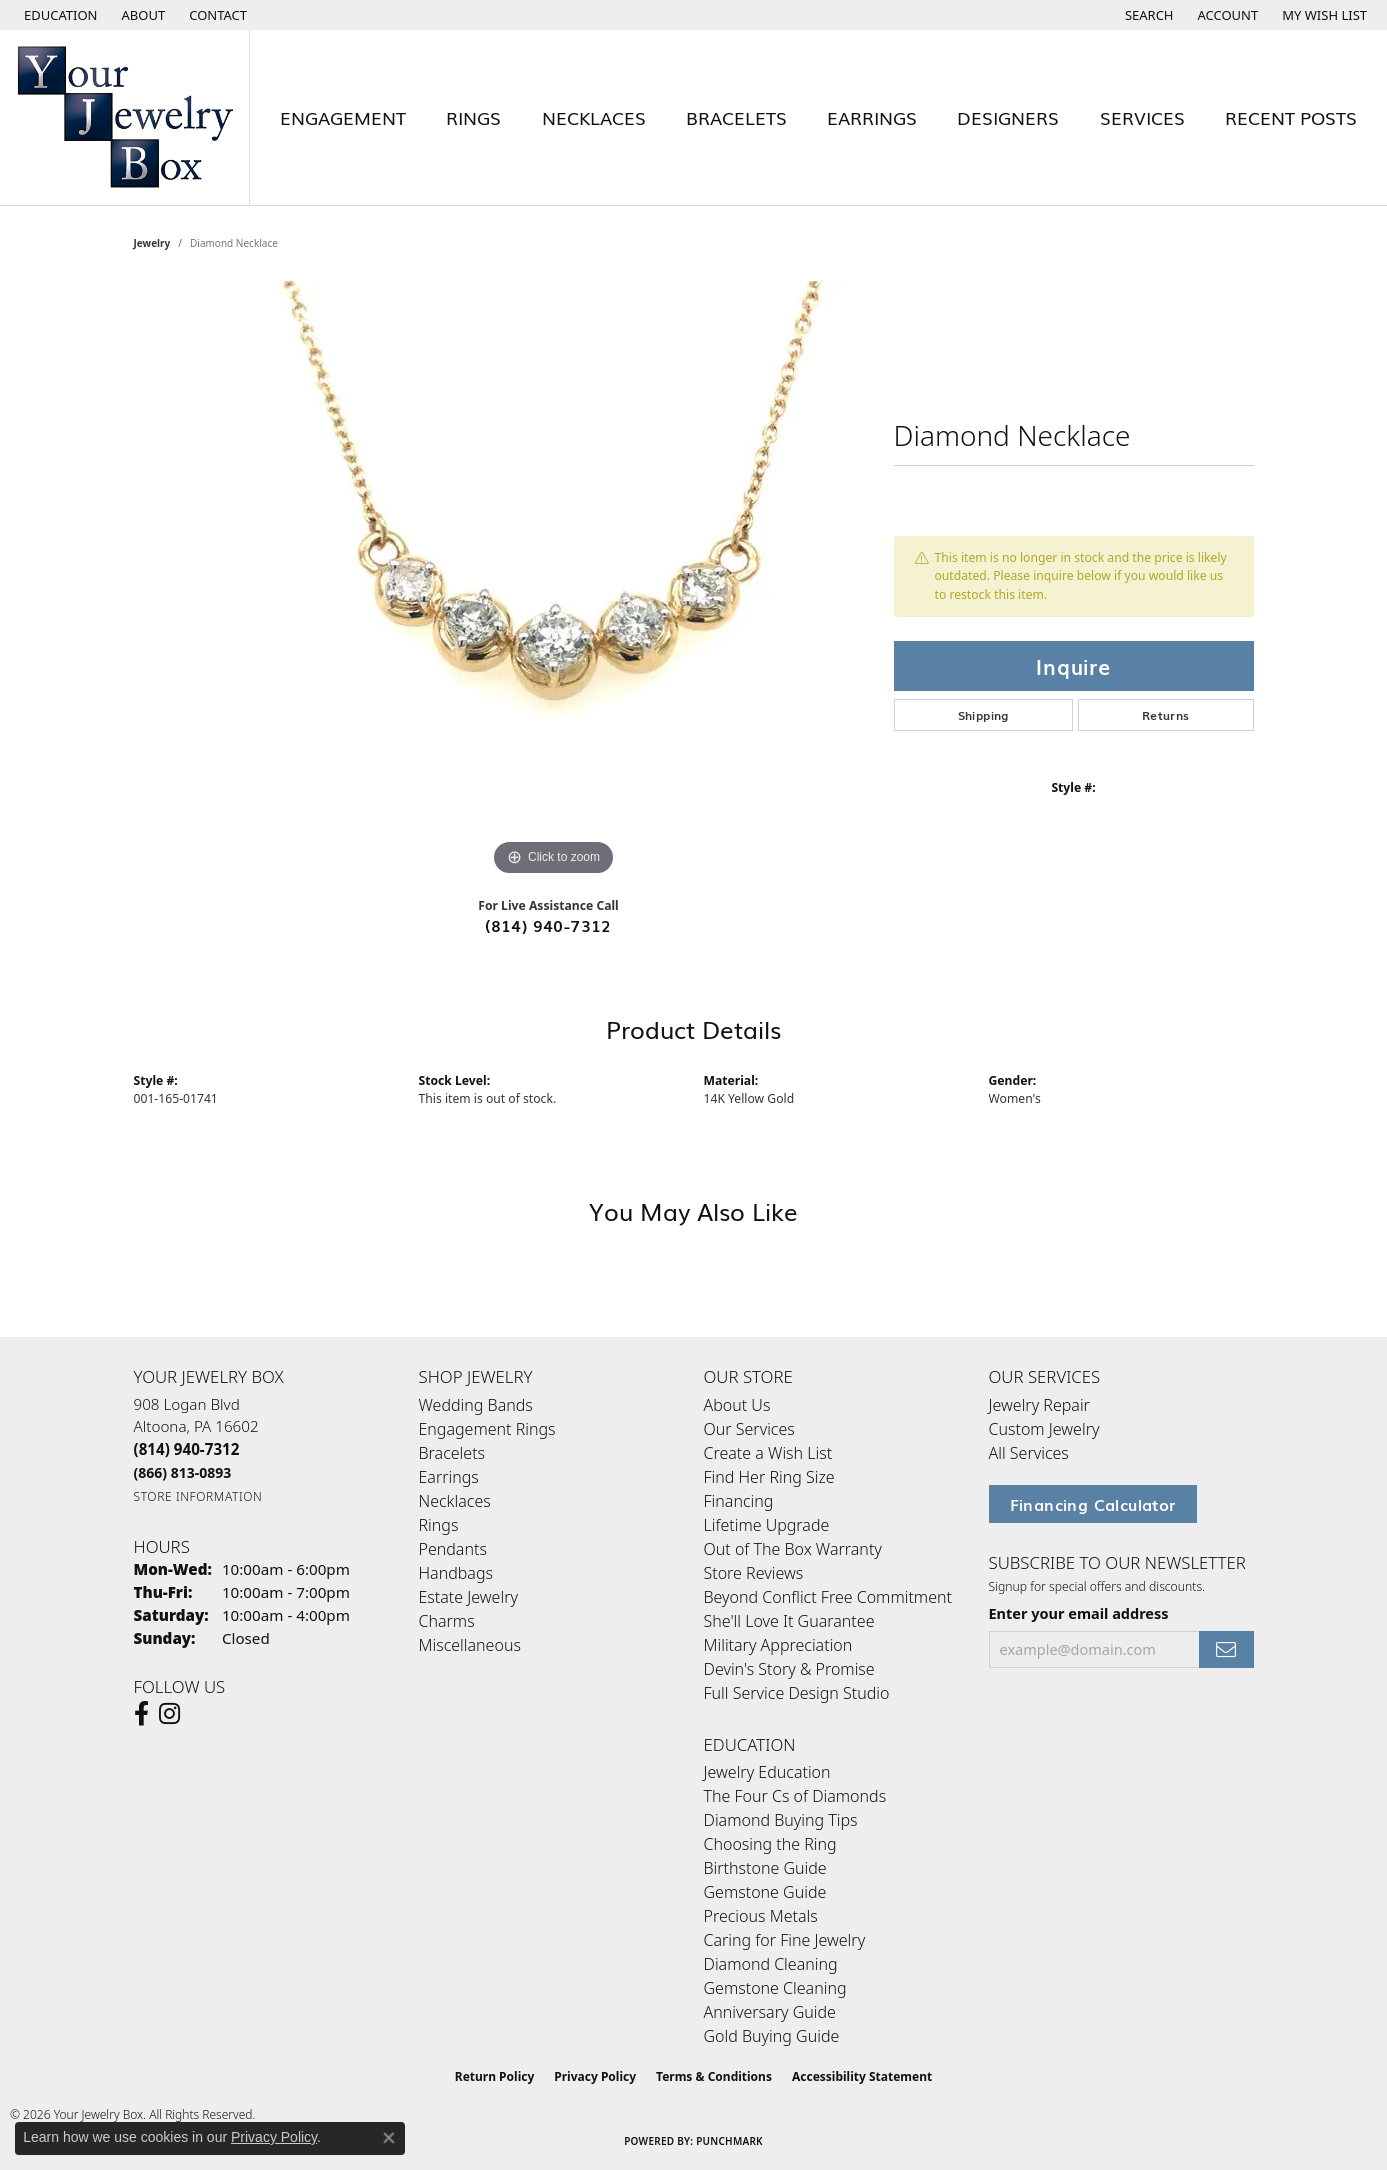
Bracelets (736, 117)
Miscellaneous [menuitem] (470, 1645)
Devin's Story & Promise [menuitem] (789, 1669)
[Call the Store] (187, 1449)
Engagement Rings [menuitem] (487, 1429)
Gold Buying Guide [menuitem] (772, 2036)
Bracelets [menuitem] (452, 1453)
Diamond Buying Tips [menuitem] (781, 1820)
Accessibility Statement (862, 2076)
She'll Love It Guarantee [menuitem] (789, 1621)
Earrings (872, 117)
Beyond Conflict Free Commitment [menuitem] (828, 1597)
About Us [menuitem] (737, 1405)
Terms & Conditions (714, 2076)
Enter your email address (1079, 1613)
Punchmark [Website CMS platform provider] (729, 2141)
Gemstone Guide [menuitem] (765, 1892)
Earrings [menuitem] (449, 1477)
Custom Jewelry (1044, 1429)
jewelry (152, 243)
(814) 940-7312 (548, 925)
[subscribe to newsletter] (1226, 1649)
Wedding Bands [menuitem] (476, 1405)
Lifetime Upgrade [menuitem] (767, 1525)
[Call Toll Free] (183, 1472)
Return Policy (495, 2076)
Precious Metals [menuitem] (761, 1916)
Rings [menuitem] (439, 1525)
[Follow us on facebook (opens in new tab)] (141, 1714)
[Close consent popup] (389, 2138)
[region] (554, 581)
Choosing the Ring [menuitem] (770, 1844)
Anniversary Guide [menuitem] (770, 2012)
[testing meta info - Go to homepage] (125, 117)
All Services (1029, 1453)
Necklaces (594, 117)
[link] (142, 15)
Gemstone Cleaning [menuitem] (775, 1988)
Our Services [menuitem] (749, 1429)
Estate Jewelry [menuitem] (468, 1597)
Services (1142, 117)
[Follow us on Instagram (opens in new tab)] (169, 1714)
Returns (1166, 715)
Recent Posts (1291, 117)
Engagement (343, 117)
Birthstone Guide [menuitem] (765, 1868)
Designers (1008, 117)
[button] (59, 15)
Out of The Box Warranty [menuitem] (793, 1549)
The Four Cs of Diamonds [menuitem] (795, 1796)
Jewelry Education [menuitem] (767, 1772)
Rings (473, 117)
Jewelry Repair (1039, 1405)
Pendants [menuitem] (453, 1549)
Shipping (983, 715)
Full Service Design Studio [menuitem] (797, 1693)
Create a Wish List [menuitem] (768, 1453)
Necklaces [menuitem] (455, 1501)
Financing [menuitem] (739, 1501)
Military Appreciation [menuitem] (778, 1645)
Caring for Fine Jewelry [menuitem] (785, 1940)
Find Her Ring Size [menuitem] (769, 1477)
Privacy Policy (595, 2076)
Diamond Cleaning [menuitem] (771, 1964)
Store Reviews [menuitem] (754, 1573)
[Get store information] (198, 1496)
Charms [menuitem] (447, 1621)
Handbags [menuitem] (456, 1573)
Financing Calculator (1093, 1504)
